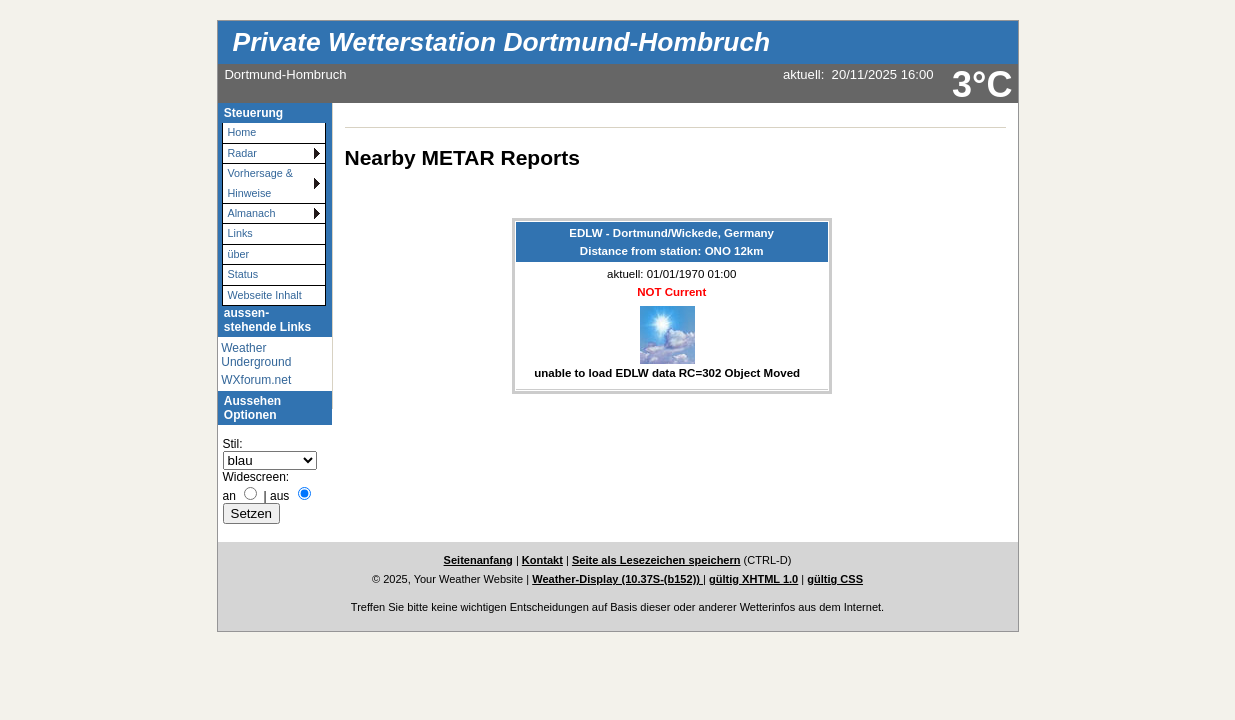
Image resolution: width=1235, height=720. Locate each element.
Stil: (233, 444)
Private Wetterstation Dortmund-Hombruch (502, 42)
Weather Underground (256, 355)
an (229, 496)
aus (279, 496)
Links (240, 233)
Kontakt (542, 560)
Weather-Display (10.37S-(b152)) (617, 579)
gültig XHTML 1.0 (753, 579)
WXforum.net (256, 380)
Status (243, 274)
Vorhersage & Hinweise (260, 182)
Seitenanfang (478, 560)
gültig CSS (835, 579)
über (239, 254)
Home (242, 132)
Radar (242, 153)
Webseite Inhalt (265, 295)
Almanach (252, 213)
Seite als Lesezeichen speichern (656, 560)
